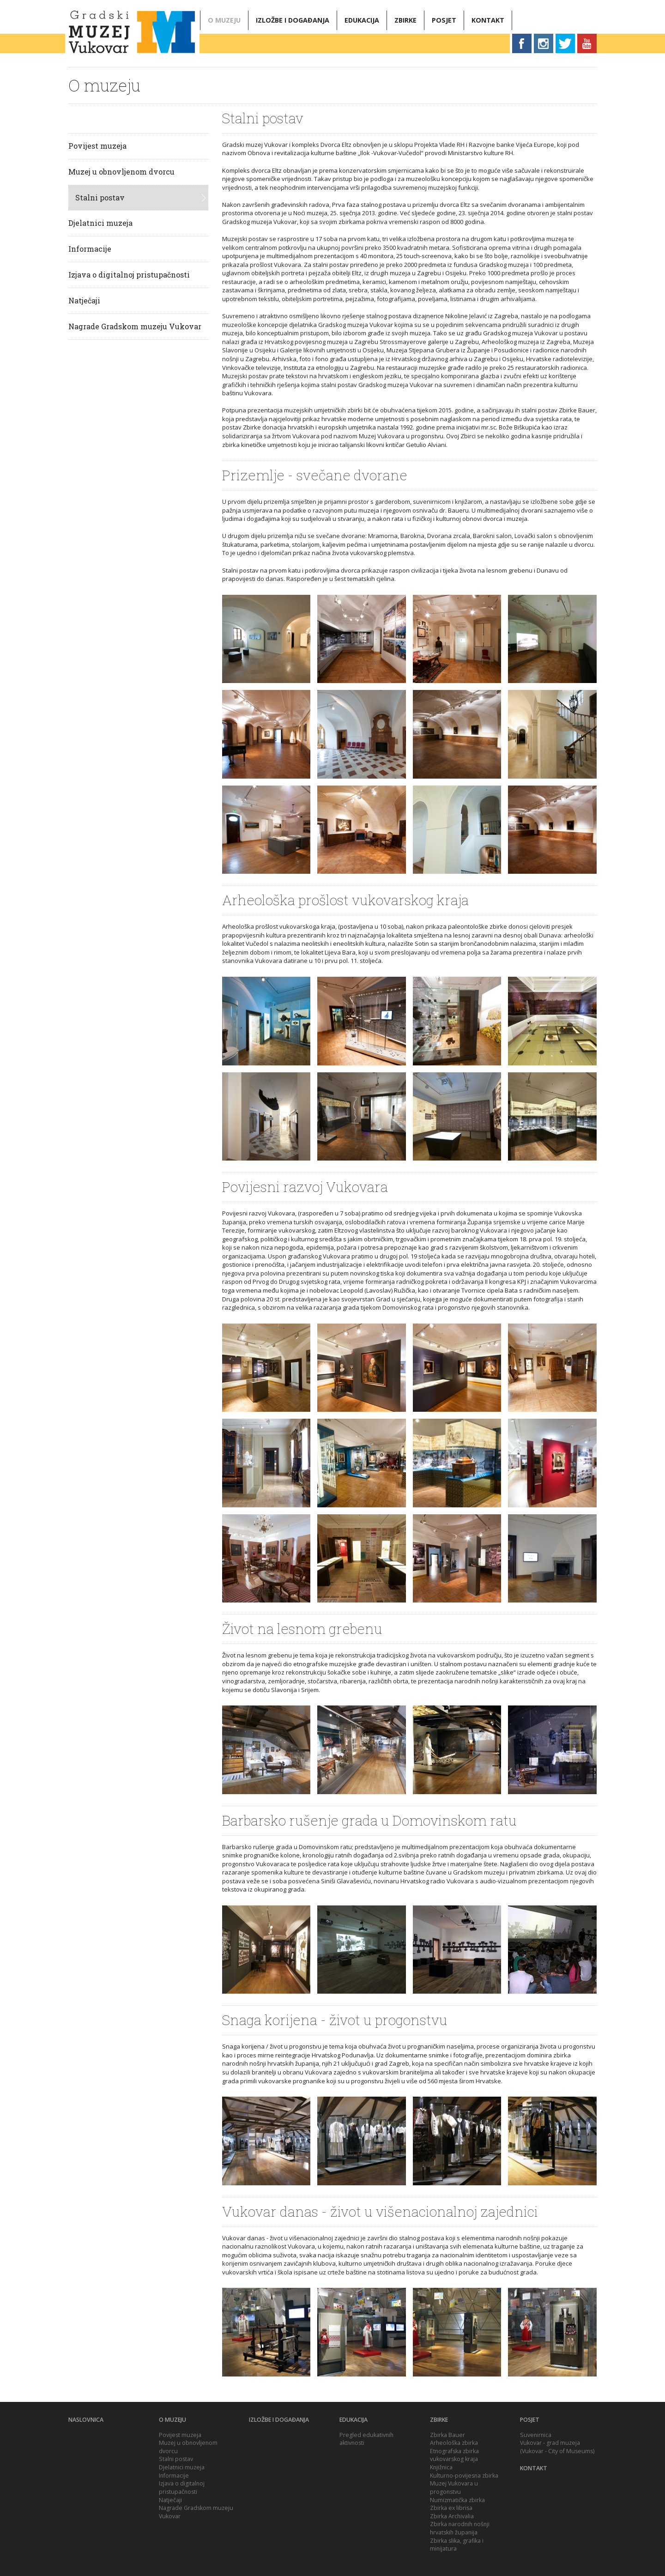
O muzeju (224, 20)
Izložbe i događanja (292, 20)
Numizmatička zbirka (457, 2500)
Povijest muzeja (97, 146)
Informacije (89, 249)
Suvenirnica (535, 2435)
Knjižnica (441, 2467)
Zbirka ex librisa (451, 2508)
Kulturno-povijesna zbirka (464, 2475)
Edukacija (362, 20)
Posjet (444, 20)
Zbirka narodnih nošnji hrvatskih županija (460, 2528)
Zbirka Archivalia (452, 2516)
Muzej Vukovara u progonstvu (454, 2487)
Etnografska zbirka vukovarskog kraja (454, 2455)
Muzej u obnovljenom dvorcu (121, 171)
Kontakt (488, 20)
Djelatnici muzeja (100, 223)
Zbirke (405, 20)
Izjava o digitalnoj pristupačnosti (129, 274)
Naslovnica (85, 2420)
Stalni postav (100, 197)
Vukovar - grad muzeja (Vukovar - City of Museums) (557, 2447)
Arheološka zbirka (454, 2443)
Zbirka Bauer (447, 2435)
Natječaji (84, 300)
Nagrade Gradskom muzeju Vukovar (134, 326)
